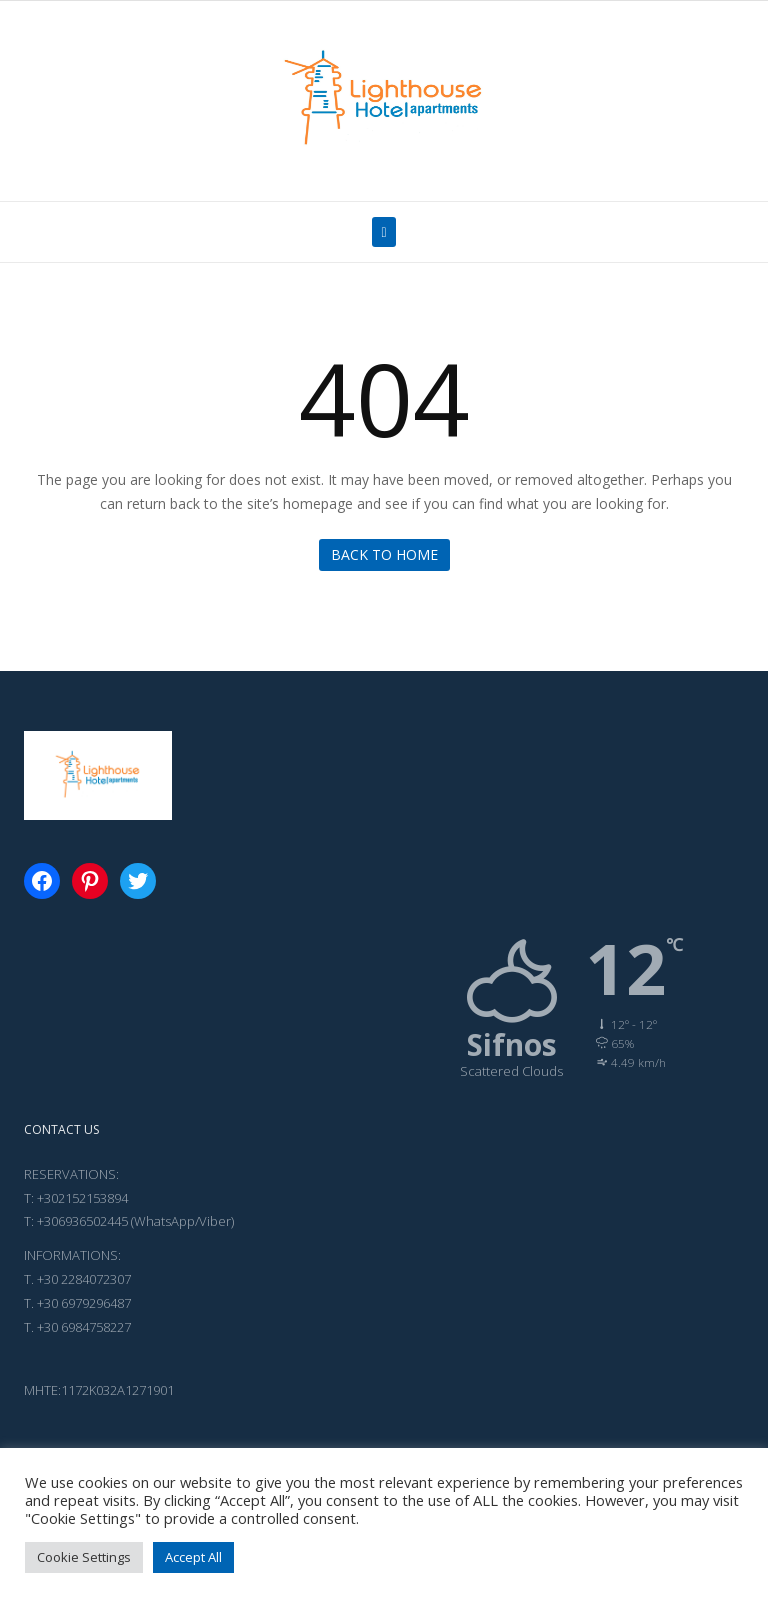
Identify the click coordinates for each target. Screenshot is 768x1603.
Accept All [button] (193, 1557)
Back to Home (384, 554)
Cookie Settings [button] (84, 1557)
